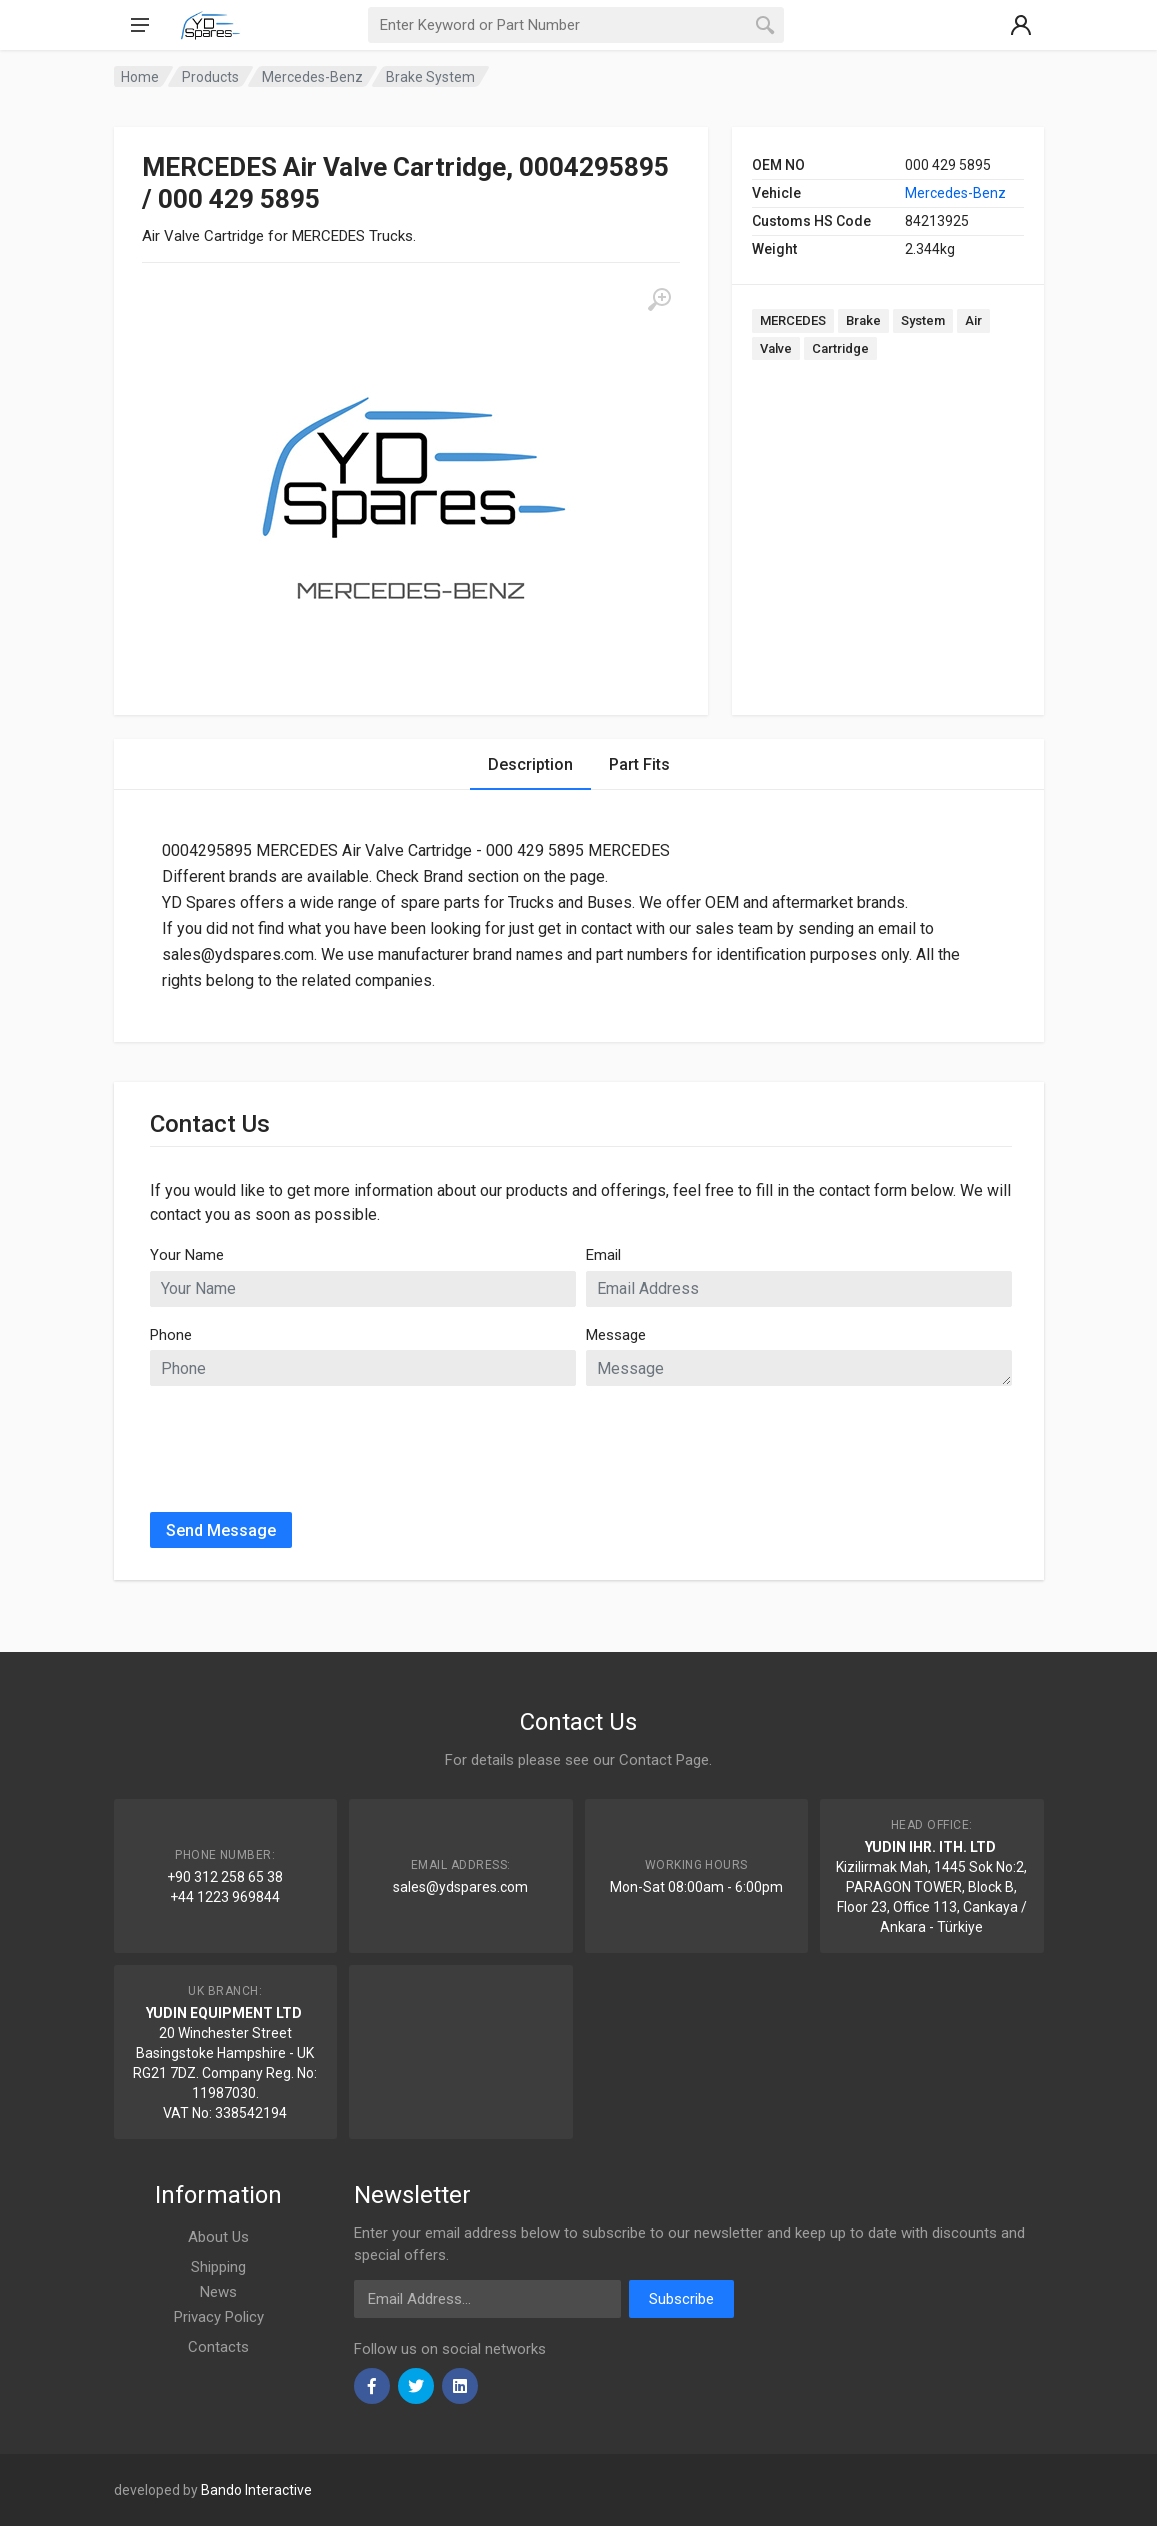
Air (973, 320)
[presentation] (302, 1441)
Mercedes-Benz (955, 193)
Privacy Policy (219, 2317)
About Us (218, 2237)
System (923, 320)
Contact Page (664, 1760)
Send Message (221, 1530)
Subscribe (681, 2299)
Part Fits (639, 764)
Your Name (187, 1255)
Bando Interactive (256, 2490)
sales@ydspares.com (460, 1887)
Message (616, 1335)
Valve (776, 348)
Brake (863, 320)
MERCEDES (793, 320)
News (218, 2292)
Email (603, 1255)
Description (530, 764)
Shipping (218, 2267)
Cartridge (840, 348)
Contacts (218, 2347)
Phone (171, 1335)
